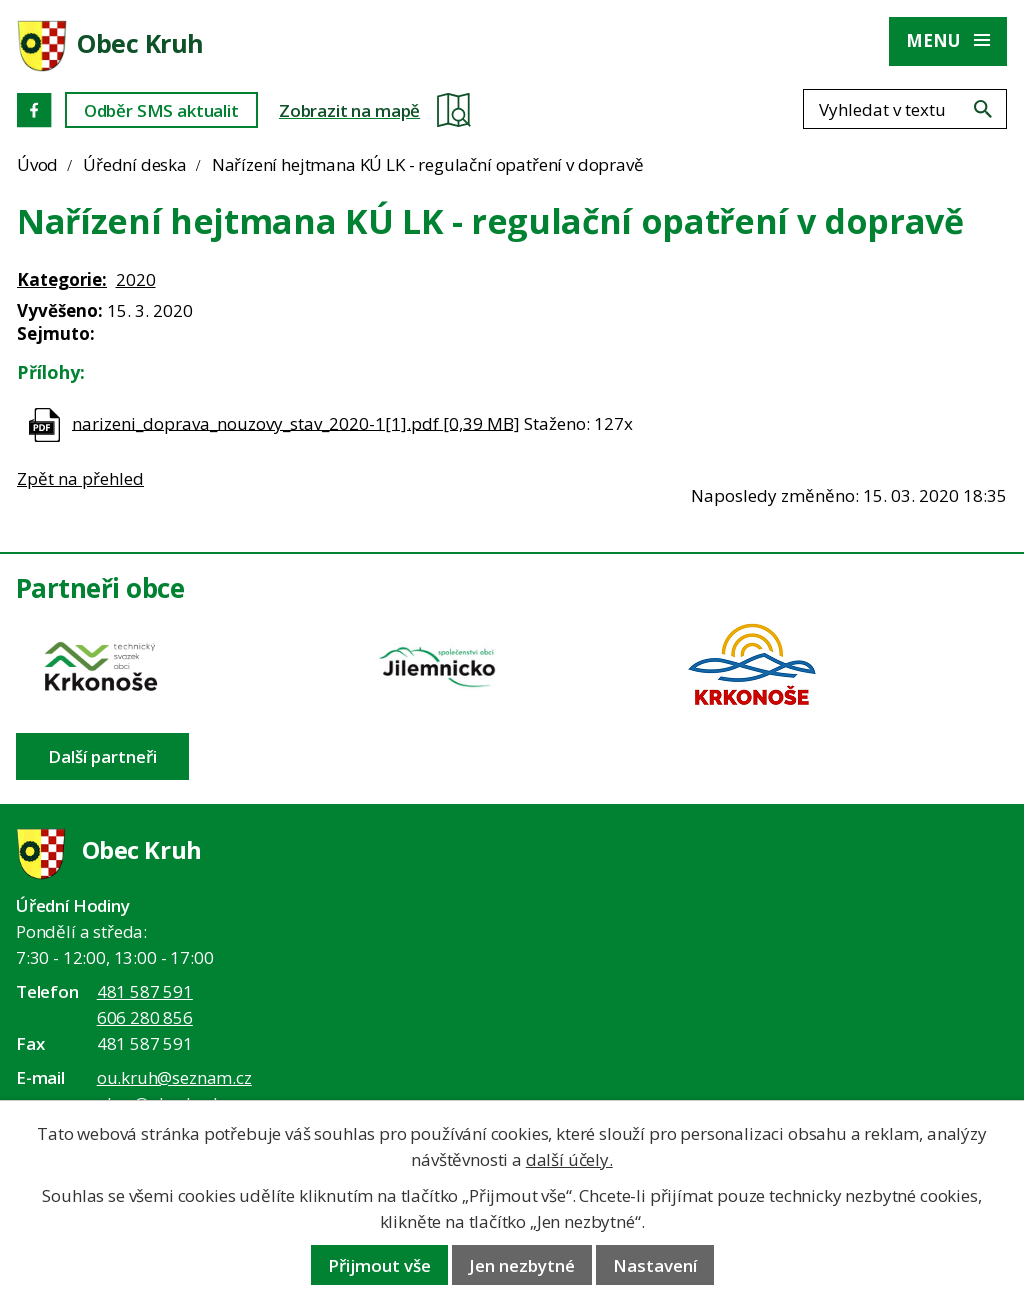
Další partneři (102, 756)
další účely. (569, 1159)
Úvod (37, 164)
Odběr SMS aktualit (161, 110)
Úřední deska (135, 164)
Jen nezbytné (522, 1265)
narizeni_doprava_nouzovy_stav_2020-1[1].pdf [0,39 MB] (296, 422)
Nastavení (655, 1265)
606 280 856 (145, 1017)
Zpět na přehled (80, 478)
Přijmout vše (379, 1265)
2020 (136, 279)
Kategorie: (62, 279)
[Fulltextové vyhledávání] (905, 109)
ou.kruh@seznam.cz (174, 1077)
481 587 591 (145, 991)
